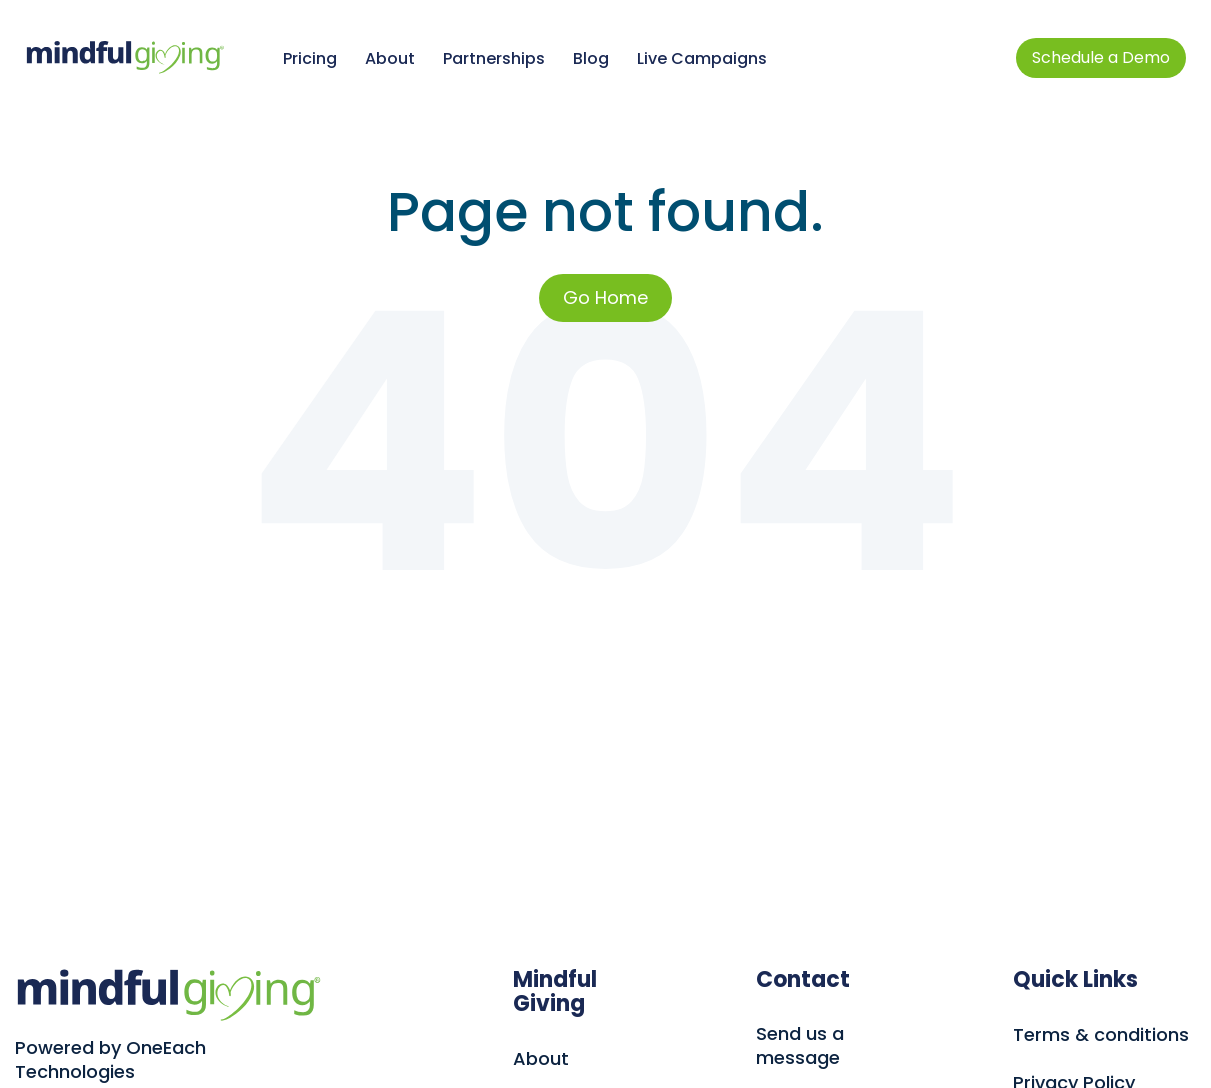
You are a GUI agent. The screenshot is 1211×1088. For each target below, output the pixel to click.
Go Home (605, 297)
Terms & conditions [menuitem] (1101, 1035)
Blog (591, 58)
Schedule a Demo (1101, 57)
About (390, 58)
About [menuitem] (541, 1059)
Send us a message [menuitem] (800, 1046)
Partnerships (494, 58)
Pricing (310, 58)
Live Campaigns (702, 58)
